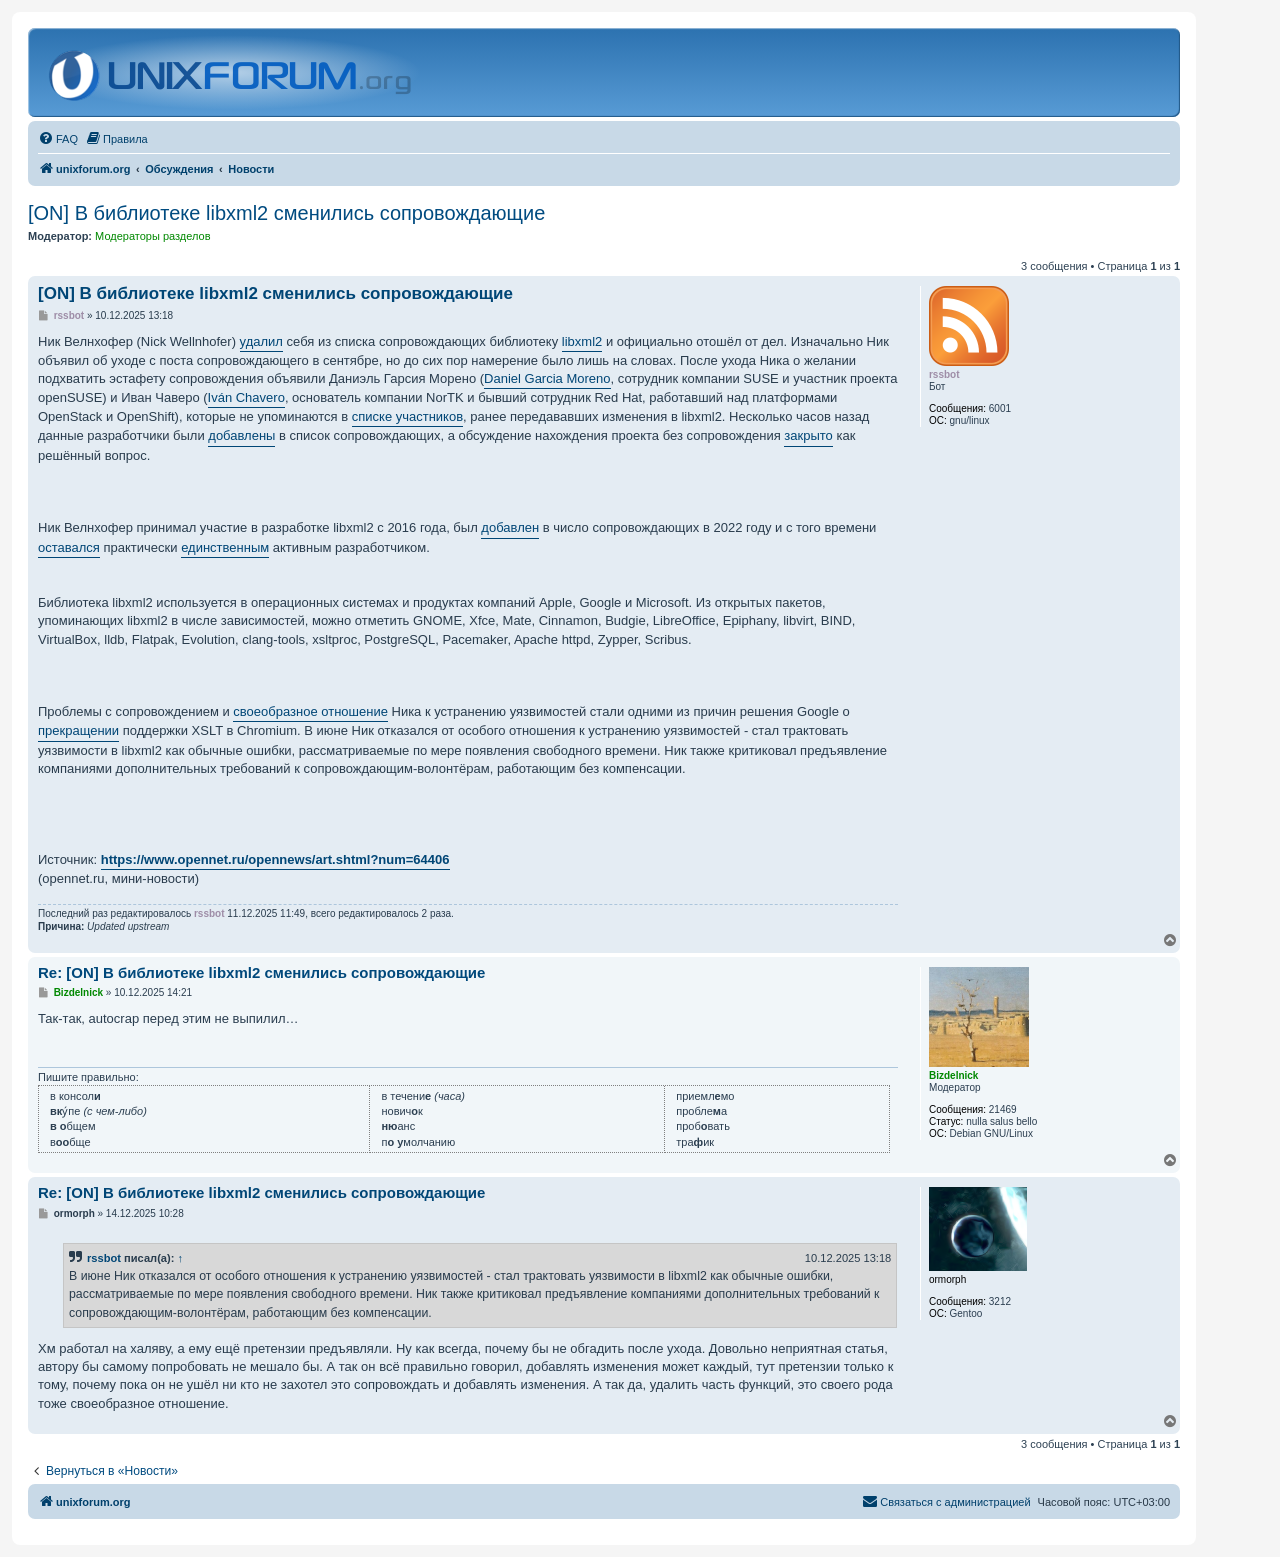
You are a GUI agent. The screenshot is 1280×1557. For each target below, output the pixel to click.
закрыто (808, 435)
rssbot (104, 1258)
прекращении (78, 730)
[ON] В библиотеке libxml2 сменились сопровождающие (286, 213)
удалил (261, 341)
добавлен (510, 527)
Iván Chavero (246, 397)
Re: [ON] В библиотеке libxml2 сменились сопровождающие (261, 972)
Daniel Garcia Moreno (547, 378)
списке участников (407, 416)
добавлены (241, 435)
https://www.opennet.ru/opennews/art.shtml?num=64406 (275, 859)
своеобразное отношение (310, 711)
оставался (69, 547)
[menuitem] (58, 139)
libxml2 (582, 341)
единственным (225, 547)
